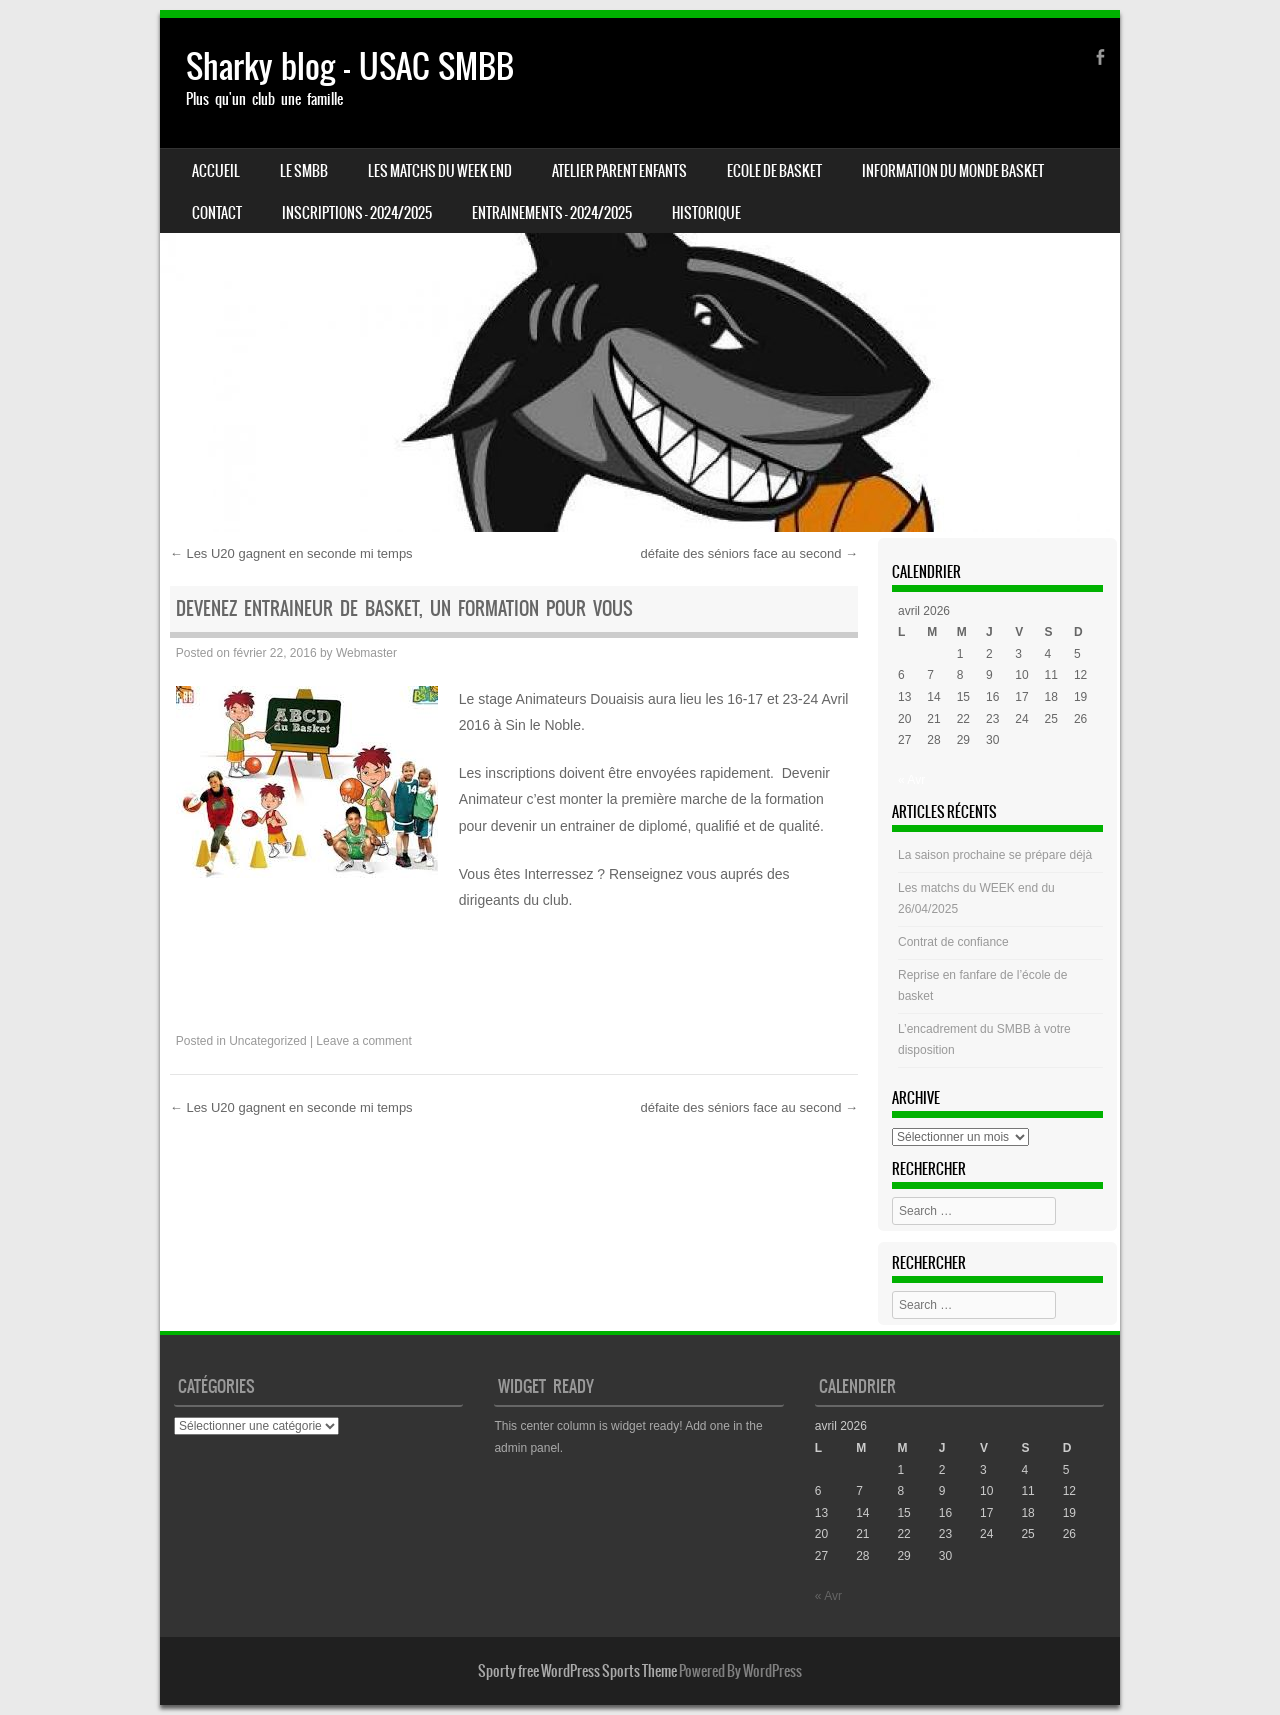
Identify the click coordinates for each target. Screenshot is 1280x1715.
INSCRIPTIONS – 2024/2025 (357, 213)
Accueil (216, 171)
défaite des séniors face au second (749, 553)
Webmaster (366, 653)
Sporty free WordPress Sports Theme (577, 1671)
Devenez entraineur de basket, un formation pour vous (404, 608)
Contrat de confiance (953, 942)
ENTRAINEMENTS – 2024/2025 (552, 213)
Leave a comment (363, 1041)
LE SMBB (304, 171)
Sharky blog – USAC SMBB (350, 66)
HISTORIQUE (706, 213)
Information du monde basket (953, 171)
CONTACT (217, 213)
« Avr (911, 780)
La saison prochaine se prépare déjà (995, 855)
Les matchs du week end (440, 171)
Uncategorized (267, 1041)
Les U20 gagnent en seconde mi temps (291, 553)
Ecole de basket (774, 171)
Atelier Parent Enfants (619, 171)
